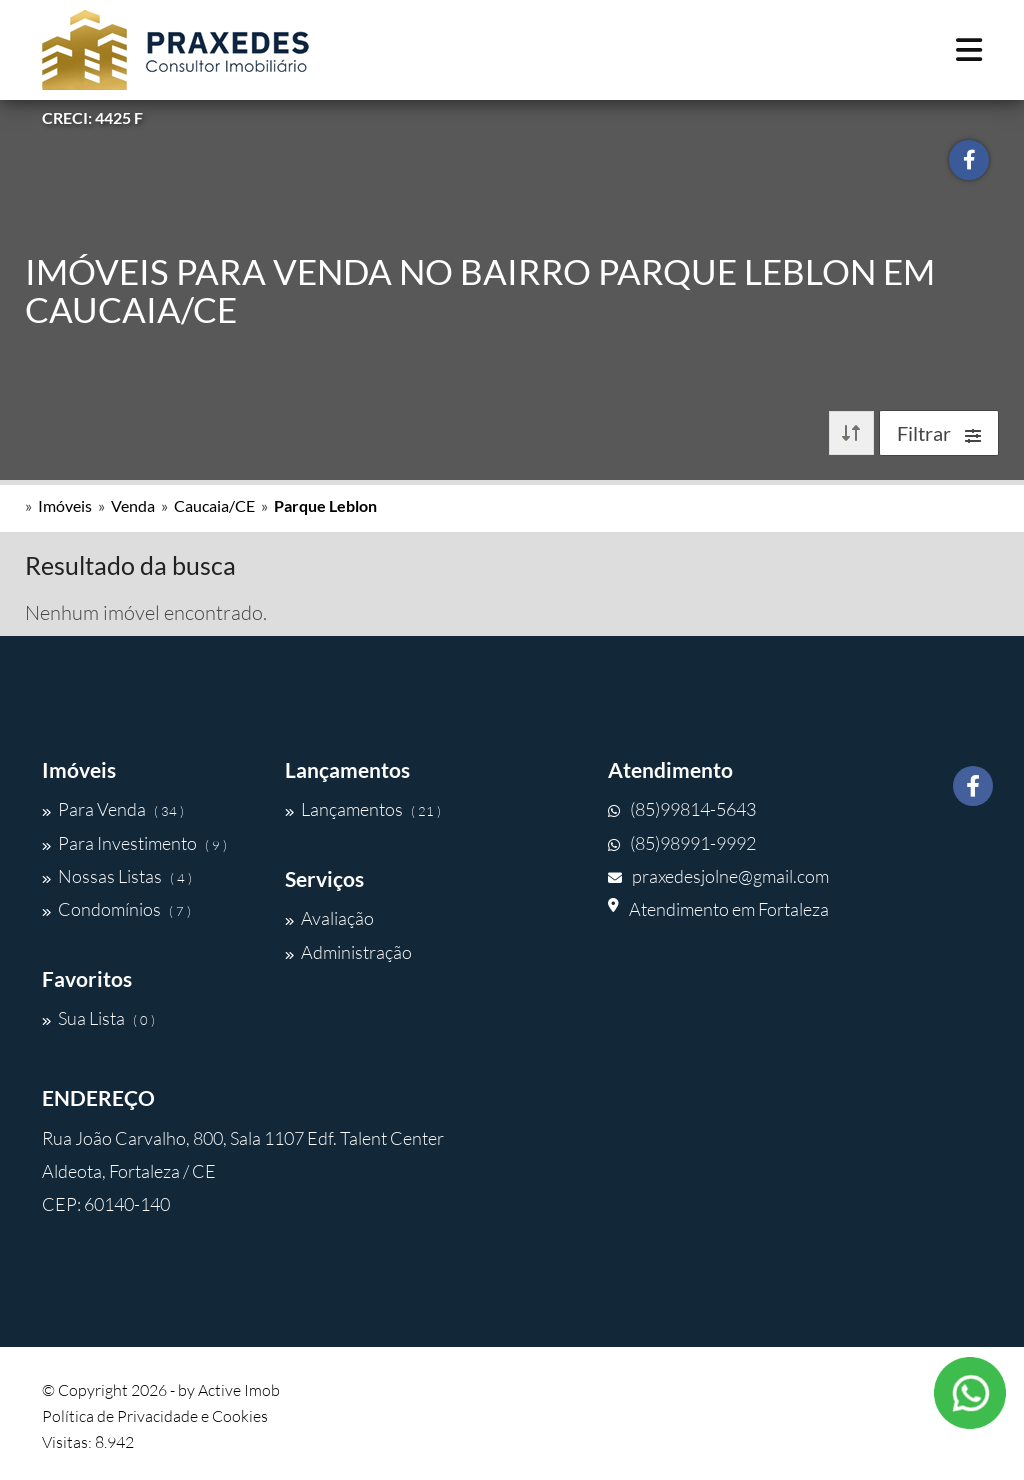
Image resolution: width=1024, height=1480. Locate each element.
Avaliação (329, 918)
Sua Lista (98, 1018)
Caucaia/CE (214, 505)
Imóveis (65, 505)
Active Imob (239, 1390)
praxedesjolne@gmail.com (718, 876)
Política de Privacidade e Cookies (155, 1416)
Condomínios (116, 909)
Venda (133, 505)
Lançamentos (363, 809)
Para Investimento (134, 843)
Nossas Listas (117, 876)
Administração (348, 952)
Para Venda (113, 809)
